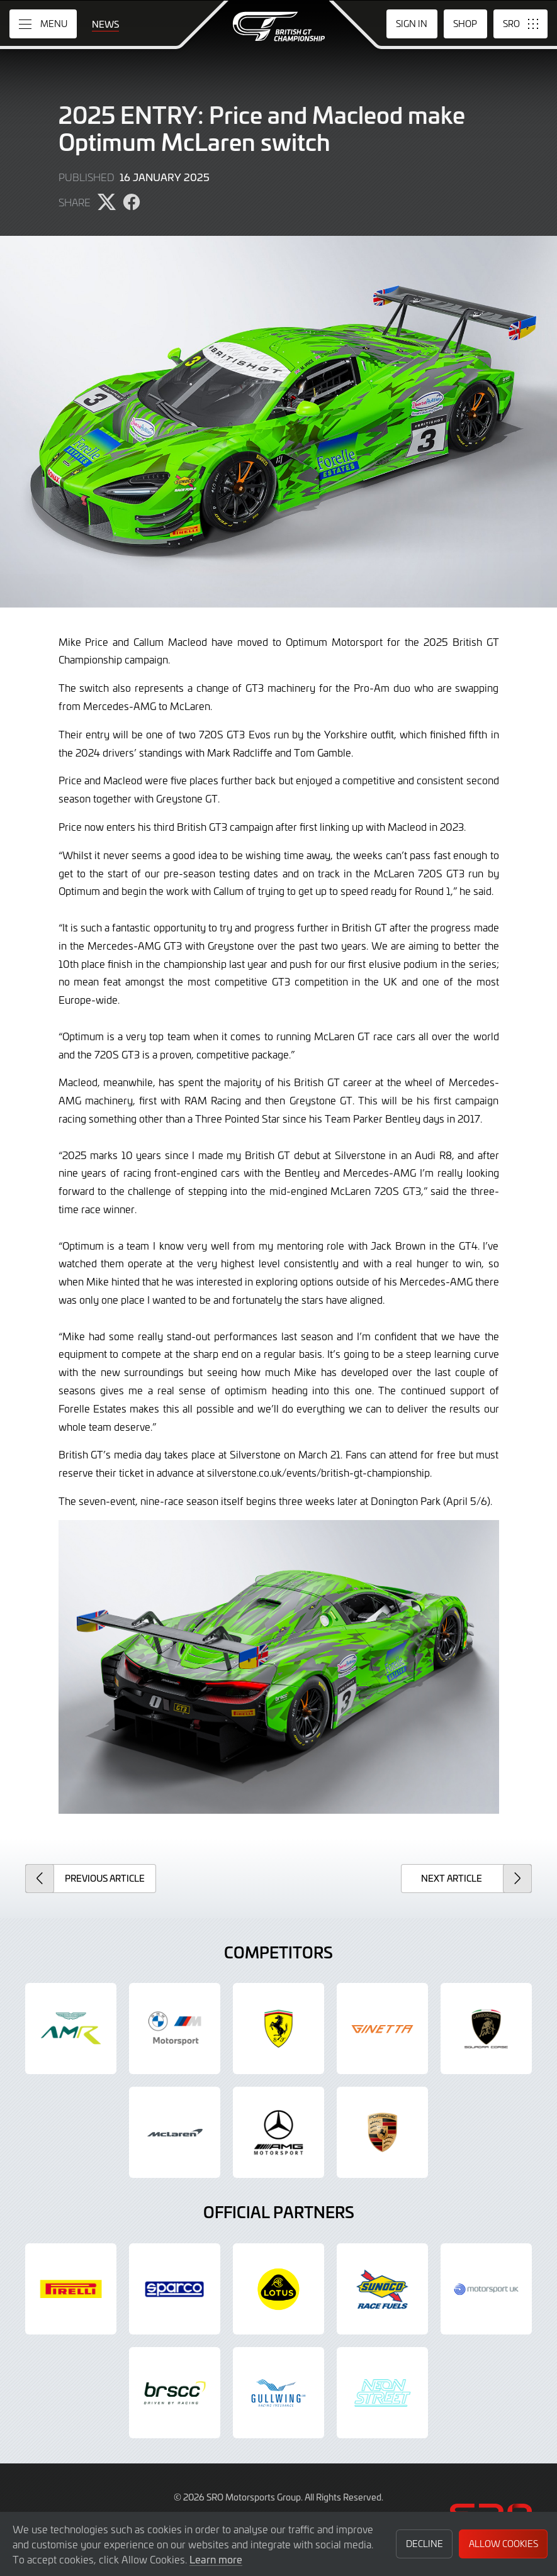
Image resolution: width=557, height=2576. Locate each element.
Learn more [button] (215, 2559)
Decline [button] (424, 2544)
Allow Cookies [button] (503, 2544)
